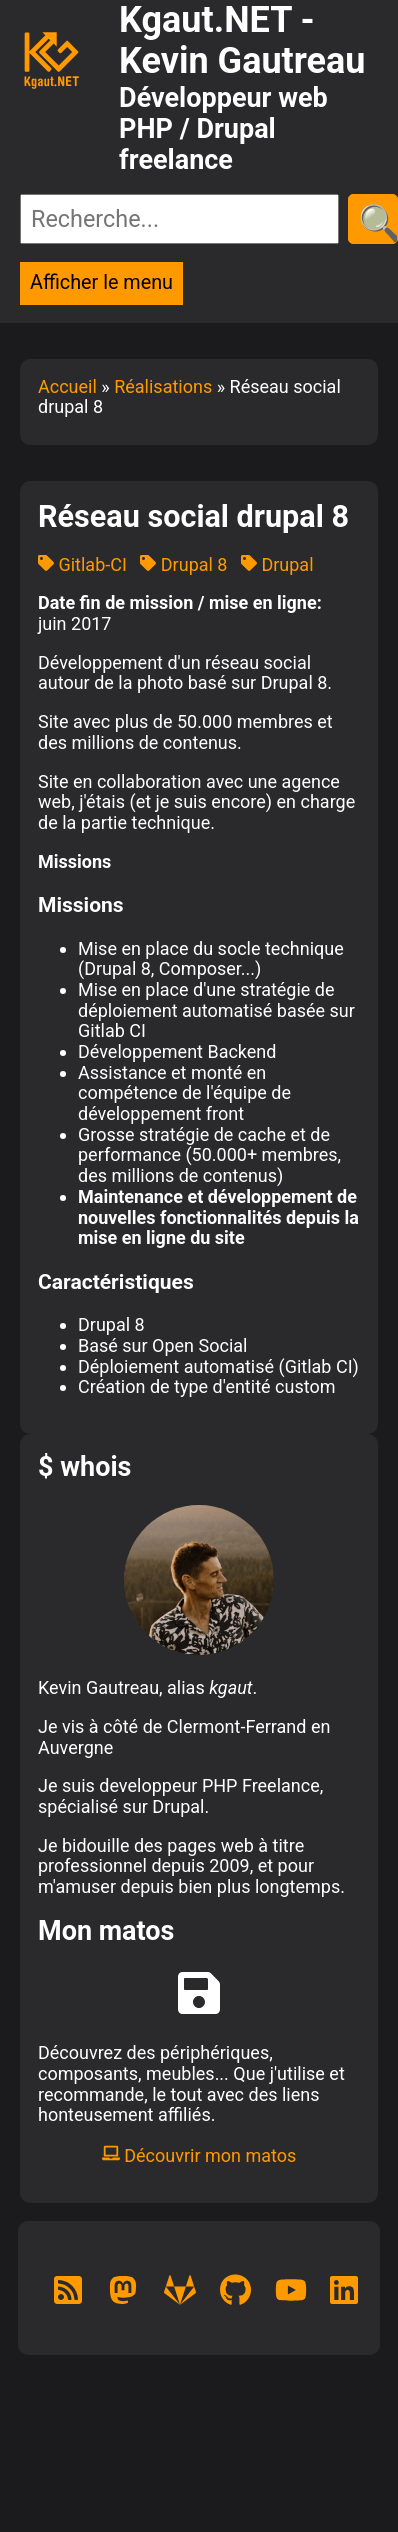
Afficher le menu (101, 282)
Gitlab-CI (82, 564)
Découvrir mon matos (199, 2155)
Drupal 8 (183, 564)
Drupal (277, 564)
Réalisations (163, 386)
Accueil (67, 386)
